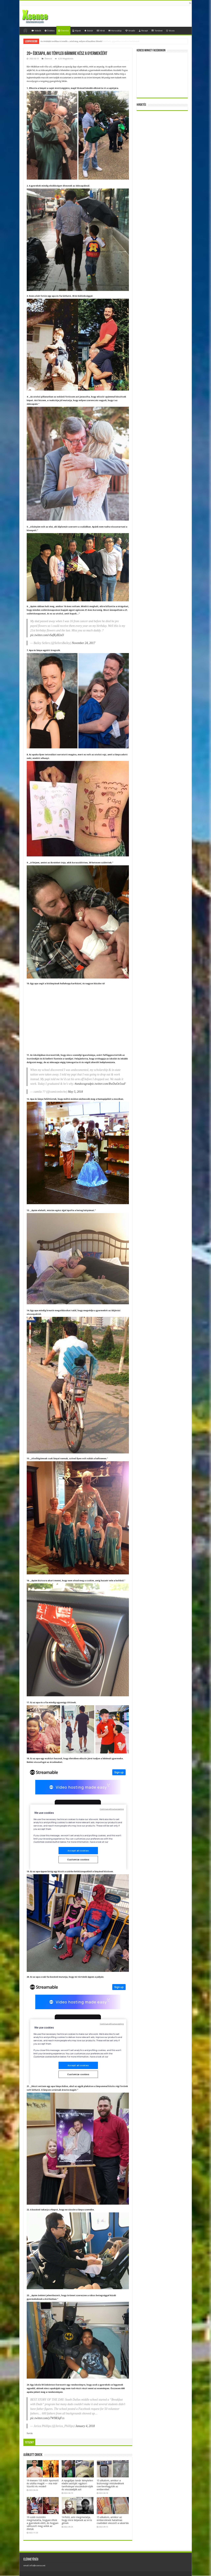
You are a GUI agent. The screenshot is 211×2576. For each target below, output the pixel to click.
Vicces (170, 30)
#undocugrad (82, 1083)
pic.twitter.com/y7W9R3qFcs (47, 2418)
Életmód (63, 30)
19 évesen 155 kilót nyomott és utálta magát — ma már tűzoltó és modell (43, 2483)
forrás (30, 2433)
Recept (143, 30)
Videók (36, 30)
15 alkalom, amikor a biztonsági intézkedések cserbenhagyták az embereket (110, 2485)
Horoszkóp (115, 30)
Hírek (101, 30)
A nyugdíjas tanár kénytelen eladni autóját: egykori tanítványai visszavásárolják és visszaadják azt (77, 2485)
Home (25, 30)
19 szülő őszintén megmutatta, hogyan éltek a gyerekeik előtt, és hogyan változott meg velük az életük (43, 2523)
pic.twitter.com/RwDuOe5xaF (108, 1083)
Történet (157, 30)
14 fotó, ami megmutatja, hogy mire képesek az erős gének (77, 2520)
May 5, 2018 (75, 1091)
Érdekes (50, 30)
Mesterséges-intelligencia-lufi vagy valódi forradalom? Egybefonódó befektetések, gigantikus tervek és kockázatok (89, 41)
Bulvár (88, 30)
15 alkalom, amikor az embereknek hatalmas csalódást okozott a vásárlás (113, 2520)
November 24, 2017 (83, 643)
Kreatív (130, 30)
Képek (76, 30)
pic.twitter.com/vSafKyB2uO (47, 635)
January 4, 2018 (85, 2426)
